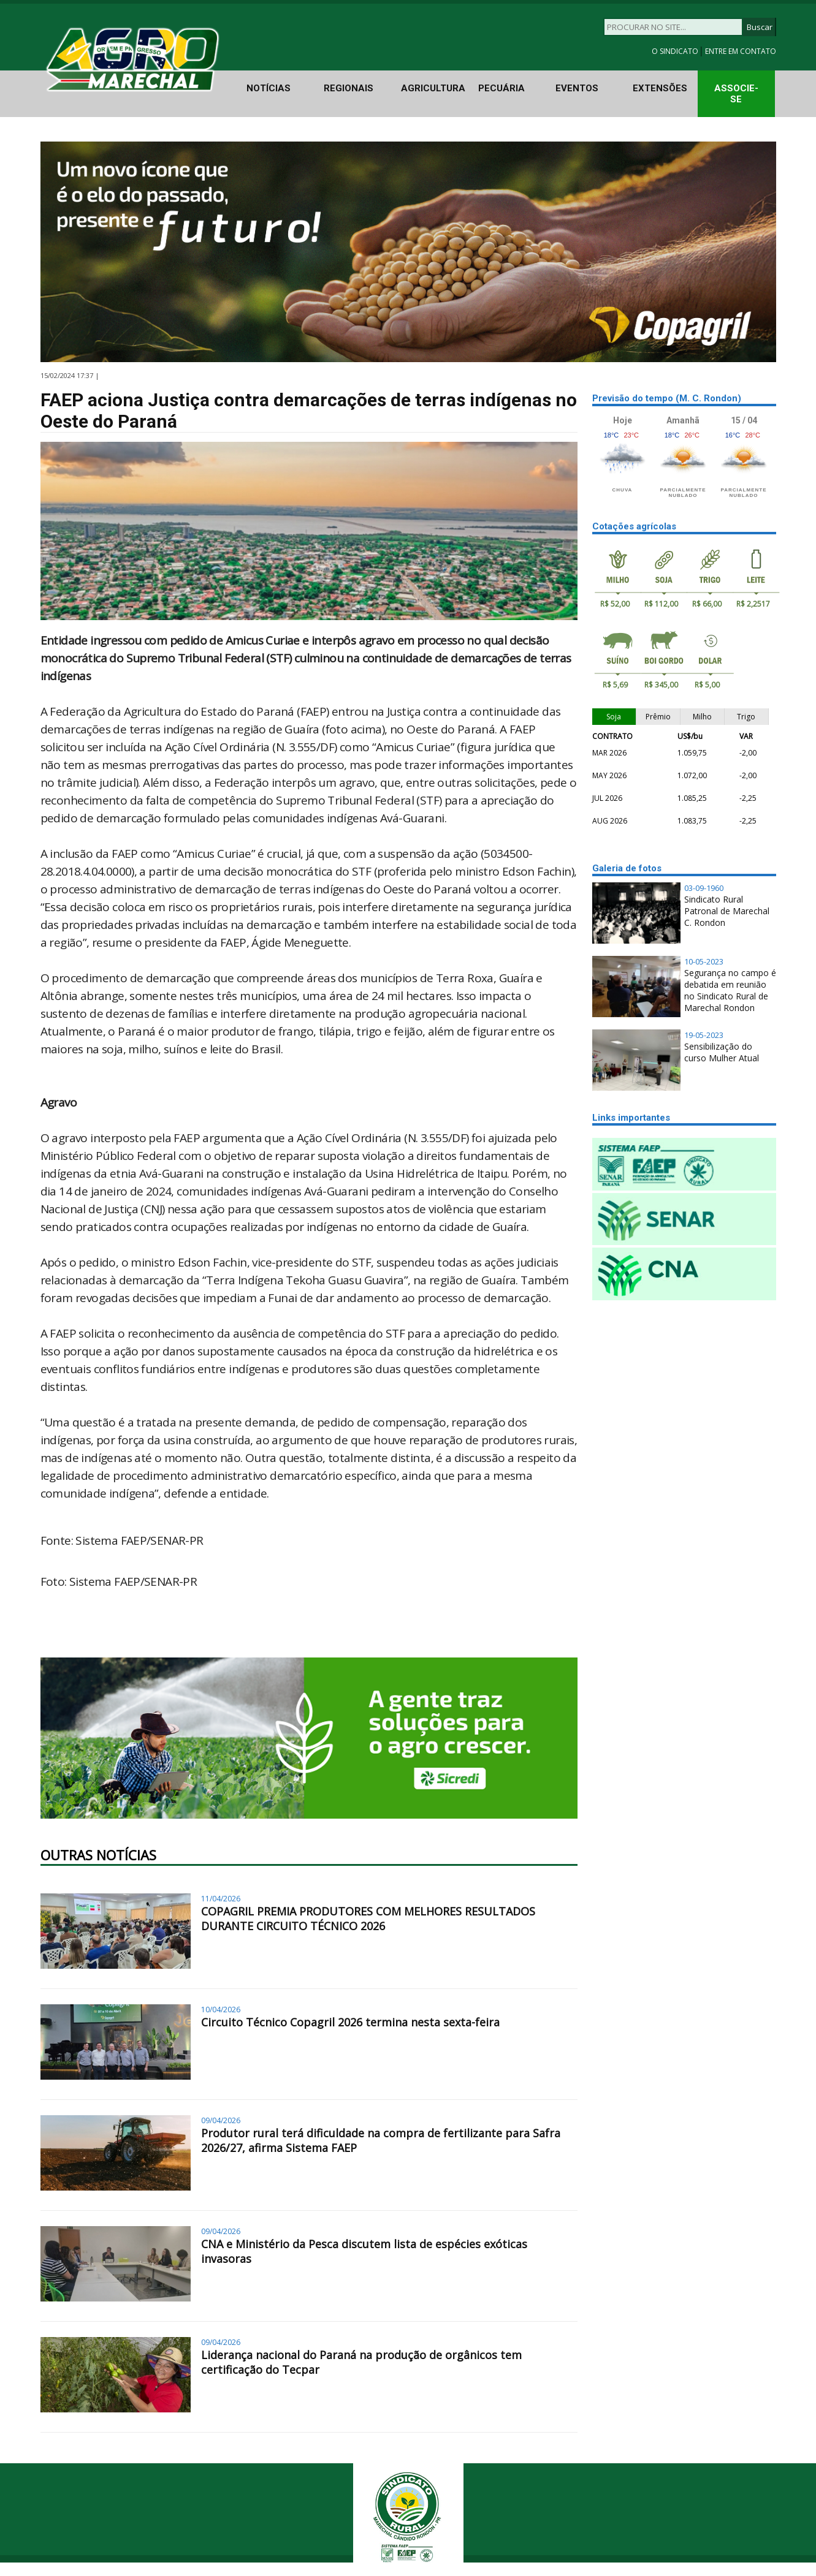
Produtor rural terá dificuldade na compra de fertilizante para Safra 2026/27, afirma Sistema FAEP (380, 2140)
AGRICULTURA (433, 88)
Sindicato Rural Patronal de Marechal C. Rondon (726, 910)
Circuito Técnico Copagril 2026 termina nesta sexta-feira (350, 2022)
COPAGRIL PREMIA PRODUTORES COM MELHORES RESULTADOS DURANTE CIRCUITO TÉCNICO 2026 (368, 1918)
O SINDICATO (676, 51)
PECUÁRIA (501, 88)
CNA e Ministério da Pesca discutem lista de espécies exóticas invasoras (364, 2251)
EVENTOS (576, 88)
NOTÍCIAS (268, 88)
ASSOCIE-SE (736, 94)
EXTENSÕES (660, 88)
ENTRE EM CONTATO (740, 51)
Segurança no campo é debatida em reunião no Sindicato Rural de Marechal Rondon (730, 990)
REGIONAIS (348, 88)
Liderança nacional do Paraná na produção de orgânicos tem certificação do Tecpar (361, 2362)
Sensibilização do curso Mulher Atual (721, 1052)
